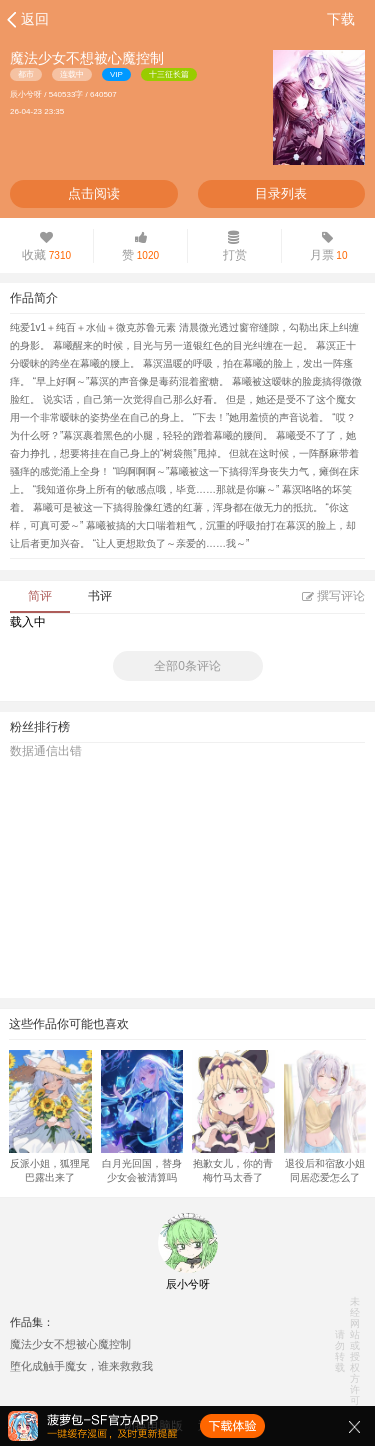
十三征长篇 (169, 74)
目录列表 (281, 193)
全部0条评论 (187, 666)
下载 (341, 19)
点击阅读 (94, 193)
